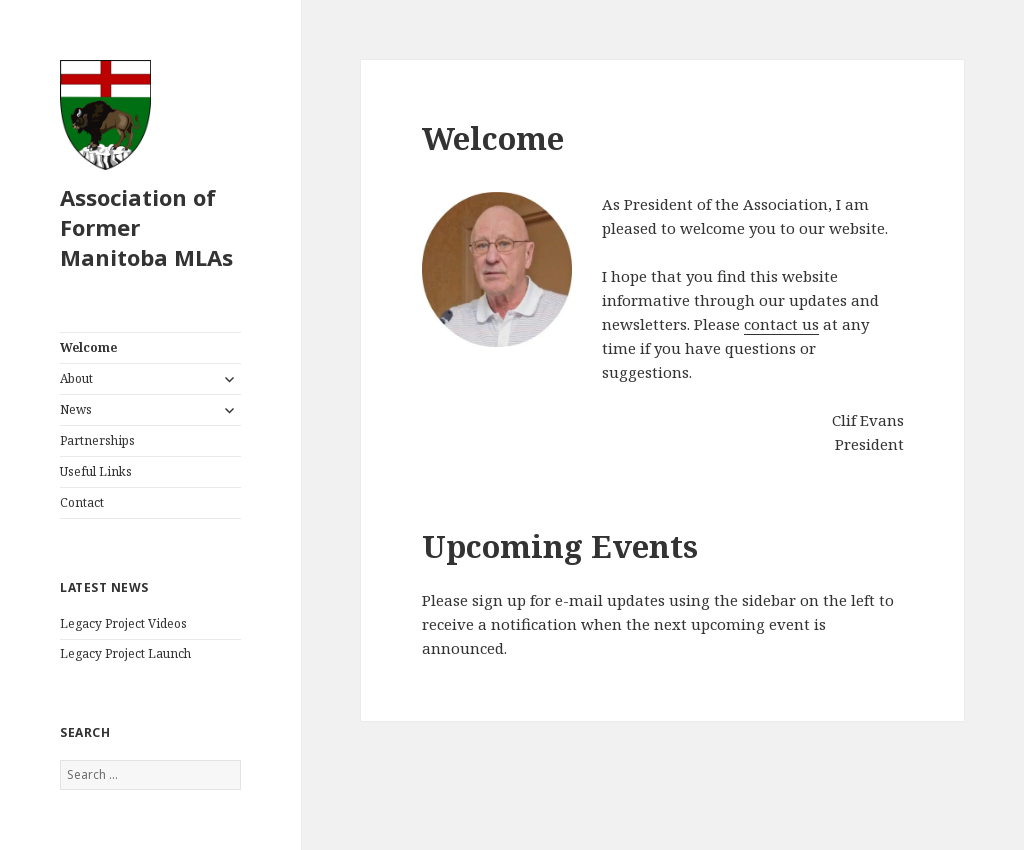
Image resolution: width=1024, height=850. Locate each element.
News (76, 409)
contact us (781, 324)
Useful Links (96, 471)
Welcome (88, 347)
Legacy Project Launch (125, 653)
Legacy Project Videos (123, 623)
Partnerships (97, 440)
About (76, 378)
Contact (82, 502)
